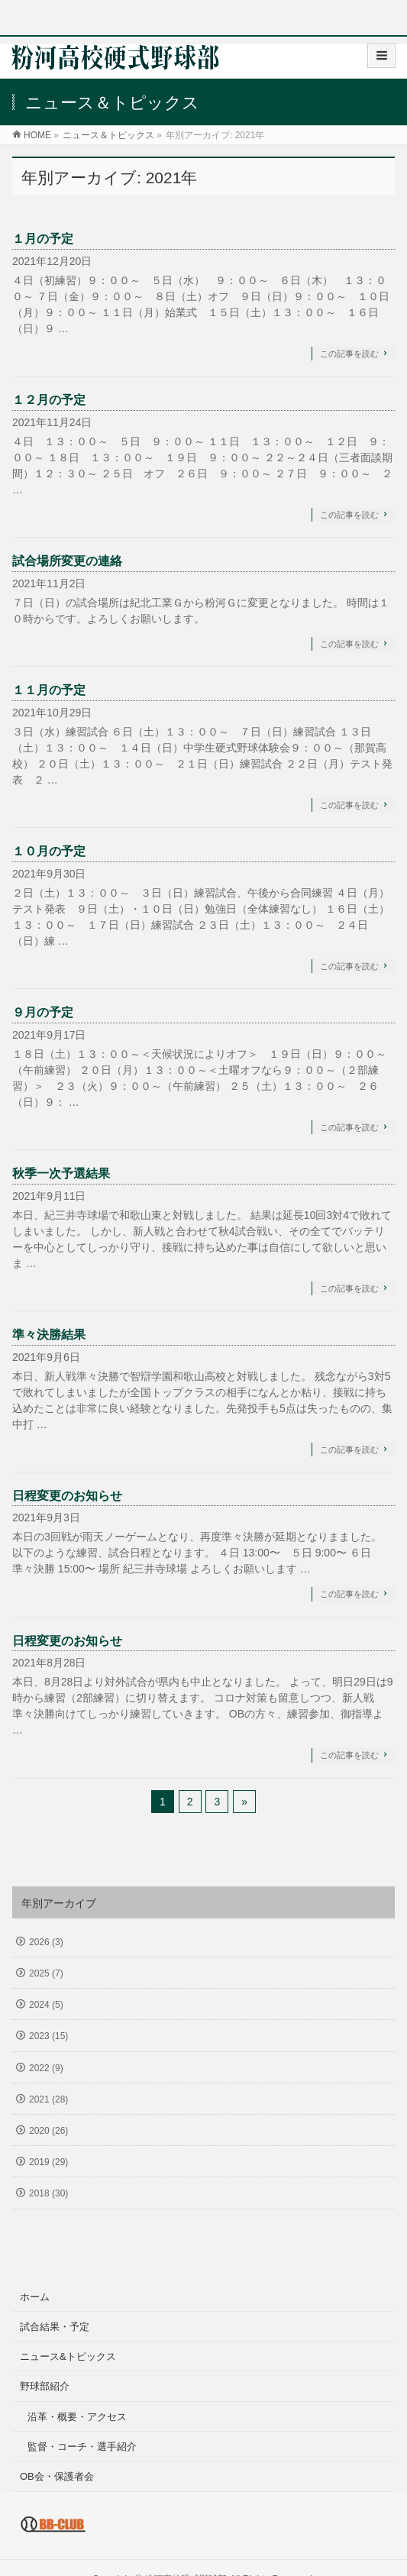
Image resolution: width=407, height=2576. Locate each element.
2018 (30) (48, 2193)
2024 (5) (46, 2004)
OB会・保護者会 (57, 2476)
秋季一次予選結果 (61, 1173)
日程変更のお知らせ (67, 1495)
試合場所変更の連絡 (67, 560)
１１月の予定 (49, 690)
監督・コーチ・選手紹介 (82, 2446)
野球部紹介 (44, 2386)
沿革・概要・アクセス (77, 2416)
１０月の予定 (49, 851)
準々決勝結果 (49, 1334)
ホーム (35, 2297)
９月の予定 (42, 1012)
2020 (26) (48, 2130)
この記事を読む (349, 353)
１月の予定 (42, 238)
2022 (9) (46, 2068)
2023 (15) (48, 2036)
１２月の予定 (49, 399)
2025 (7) (46, 1973)
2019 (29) (48, 2162)
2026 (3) (46, 1942)
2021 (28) (48, 2099)
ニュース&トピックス (68, 2356)
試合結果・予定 (54, 2326)
